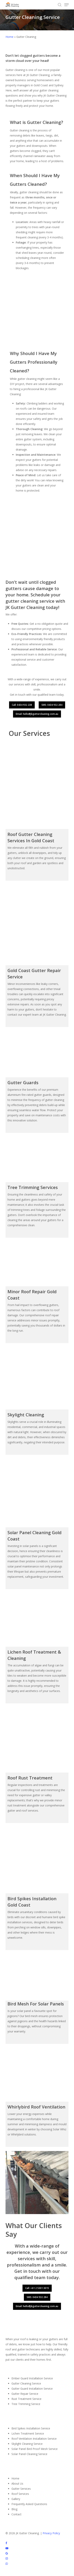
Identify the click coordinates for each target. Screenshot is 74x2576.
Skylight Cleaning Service (27, 2444)
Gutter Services (21, 2488)
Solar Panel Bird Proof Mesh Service (34, 2449)
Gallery (15, 2499)
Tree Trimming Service (25, 2404)
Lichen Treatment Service (27, 2433)
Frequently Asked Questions (29, 2504)
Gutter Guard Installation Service (32, 2388)
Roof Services (20, 2494)
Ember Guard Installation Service (32, 2378)
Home (9, 37)
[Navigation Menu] (66, 5)
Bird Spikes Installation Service (30, 2428)
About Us (17, 2483)
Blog (14, 2509)
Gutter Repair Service (24, 2394)
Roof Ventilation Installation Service (34, 2438)
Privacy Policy (51, 2533)
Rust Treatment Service (26, 2399)
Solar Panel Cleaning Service (29, 2454)
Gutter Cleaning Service (26, 2383)
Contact (16, 2514)
